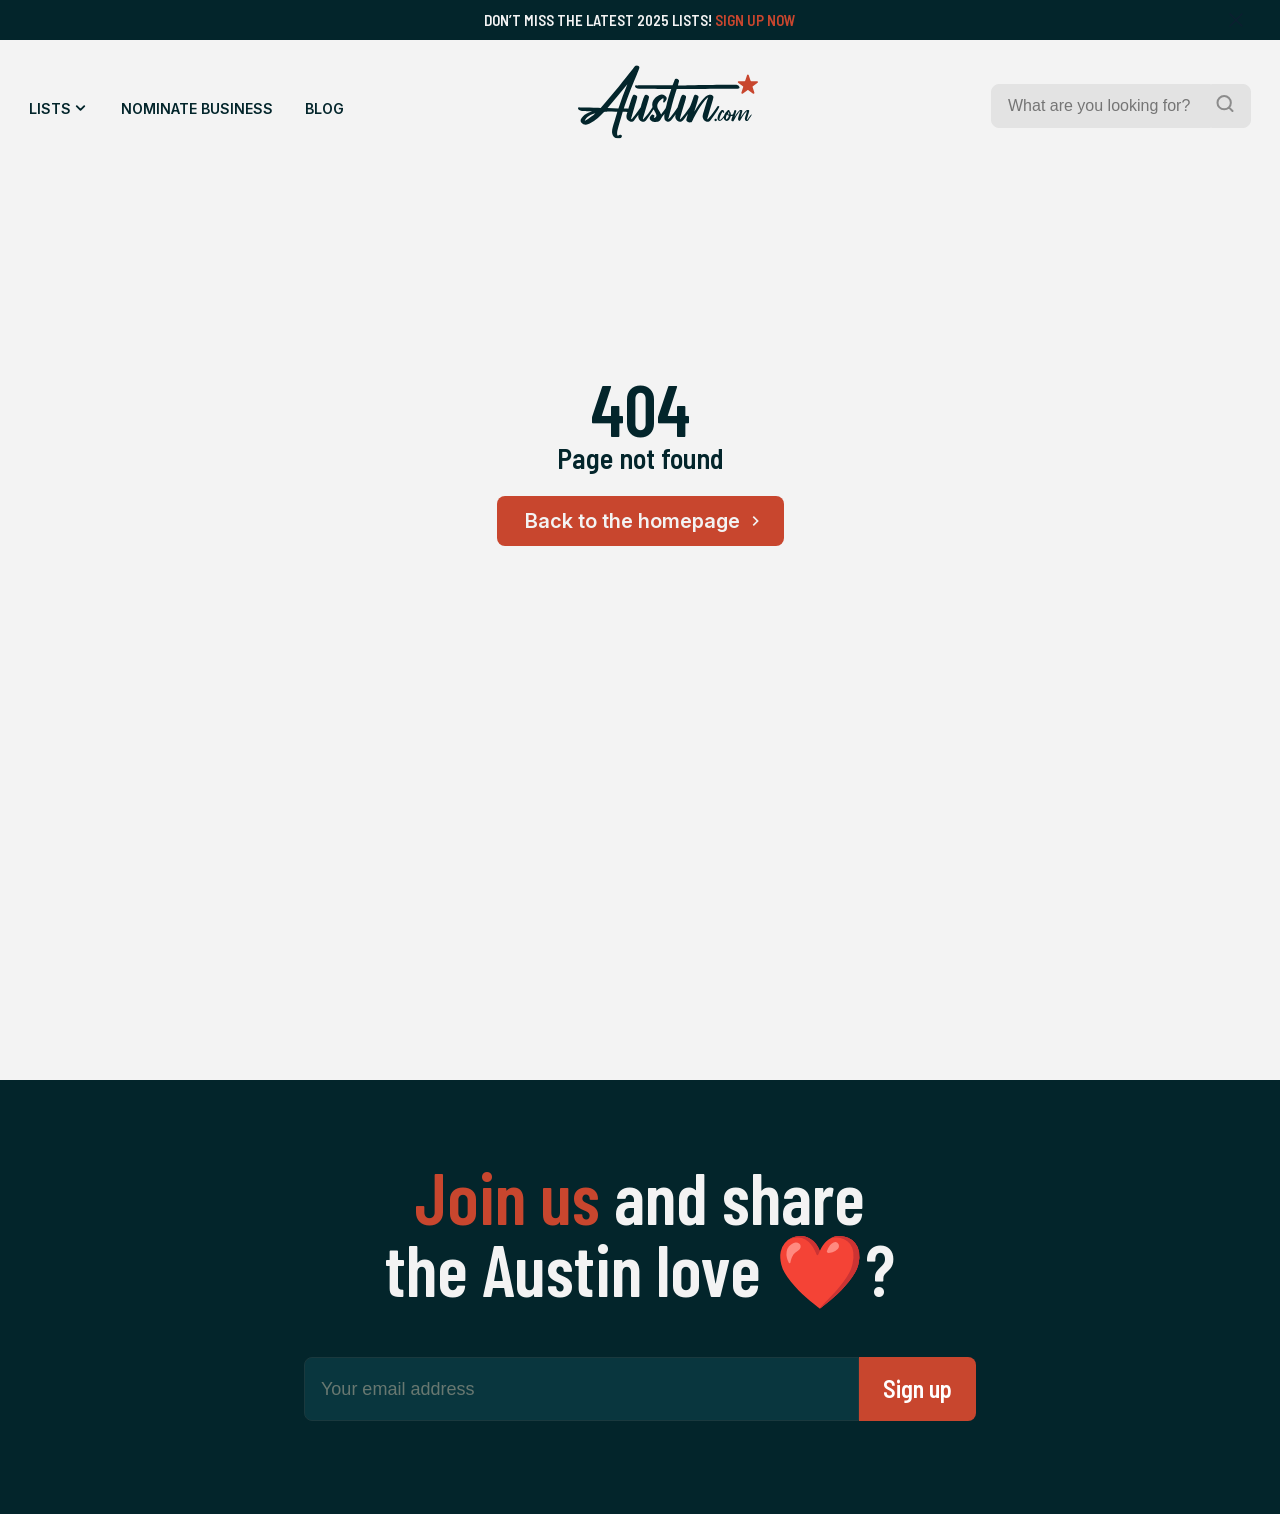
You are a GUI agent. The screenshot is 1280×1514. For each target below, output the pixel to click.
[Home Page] (668, 102)
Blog (324, 108)
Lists (50, 108)
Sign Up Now (755, 20)
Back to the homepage (645, 521)
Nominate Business (197, 108)
